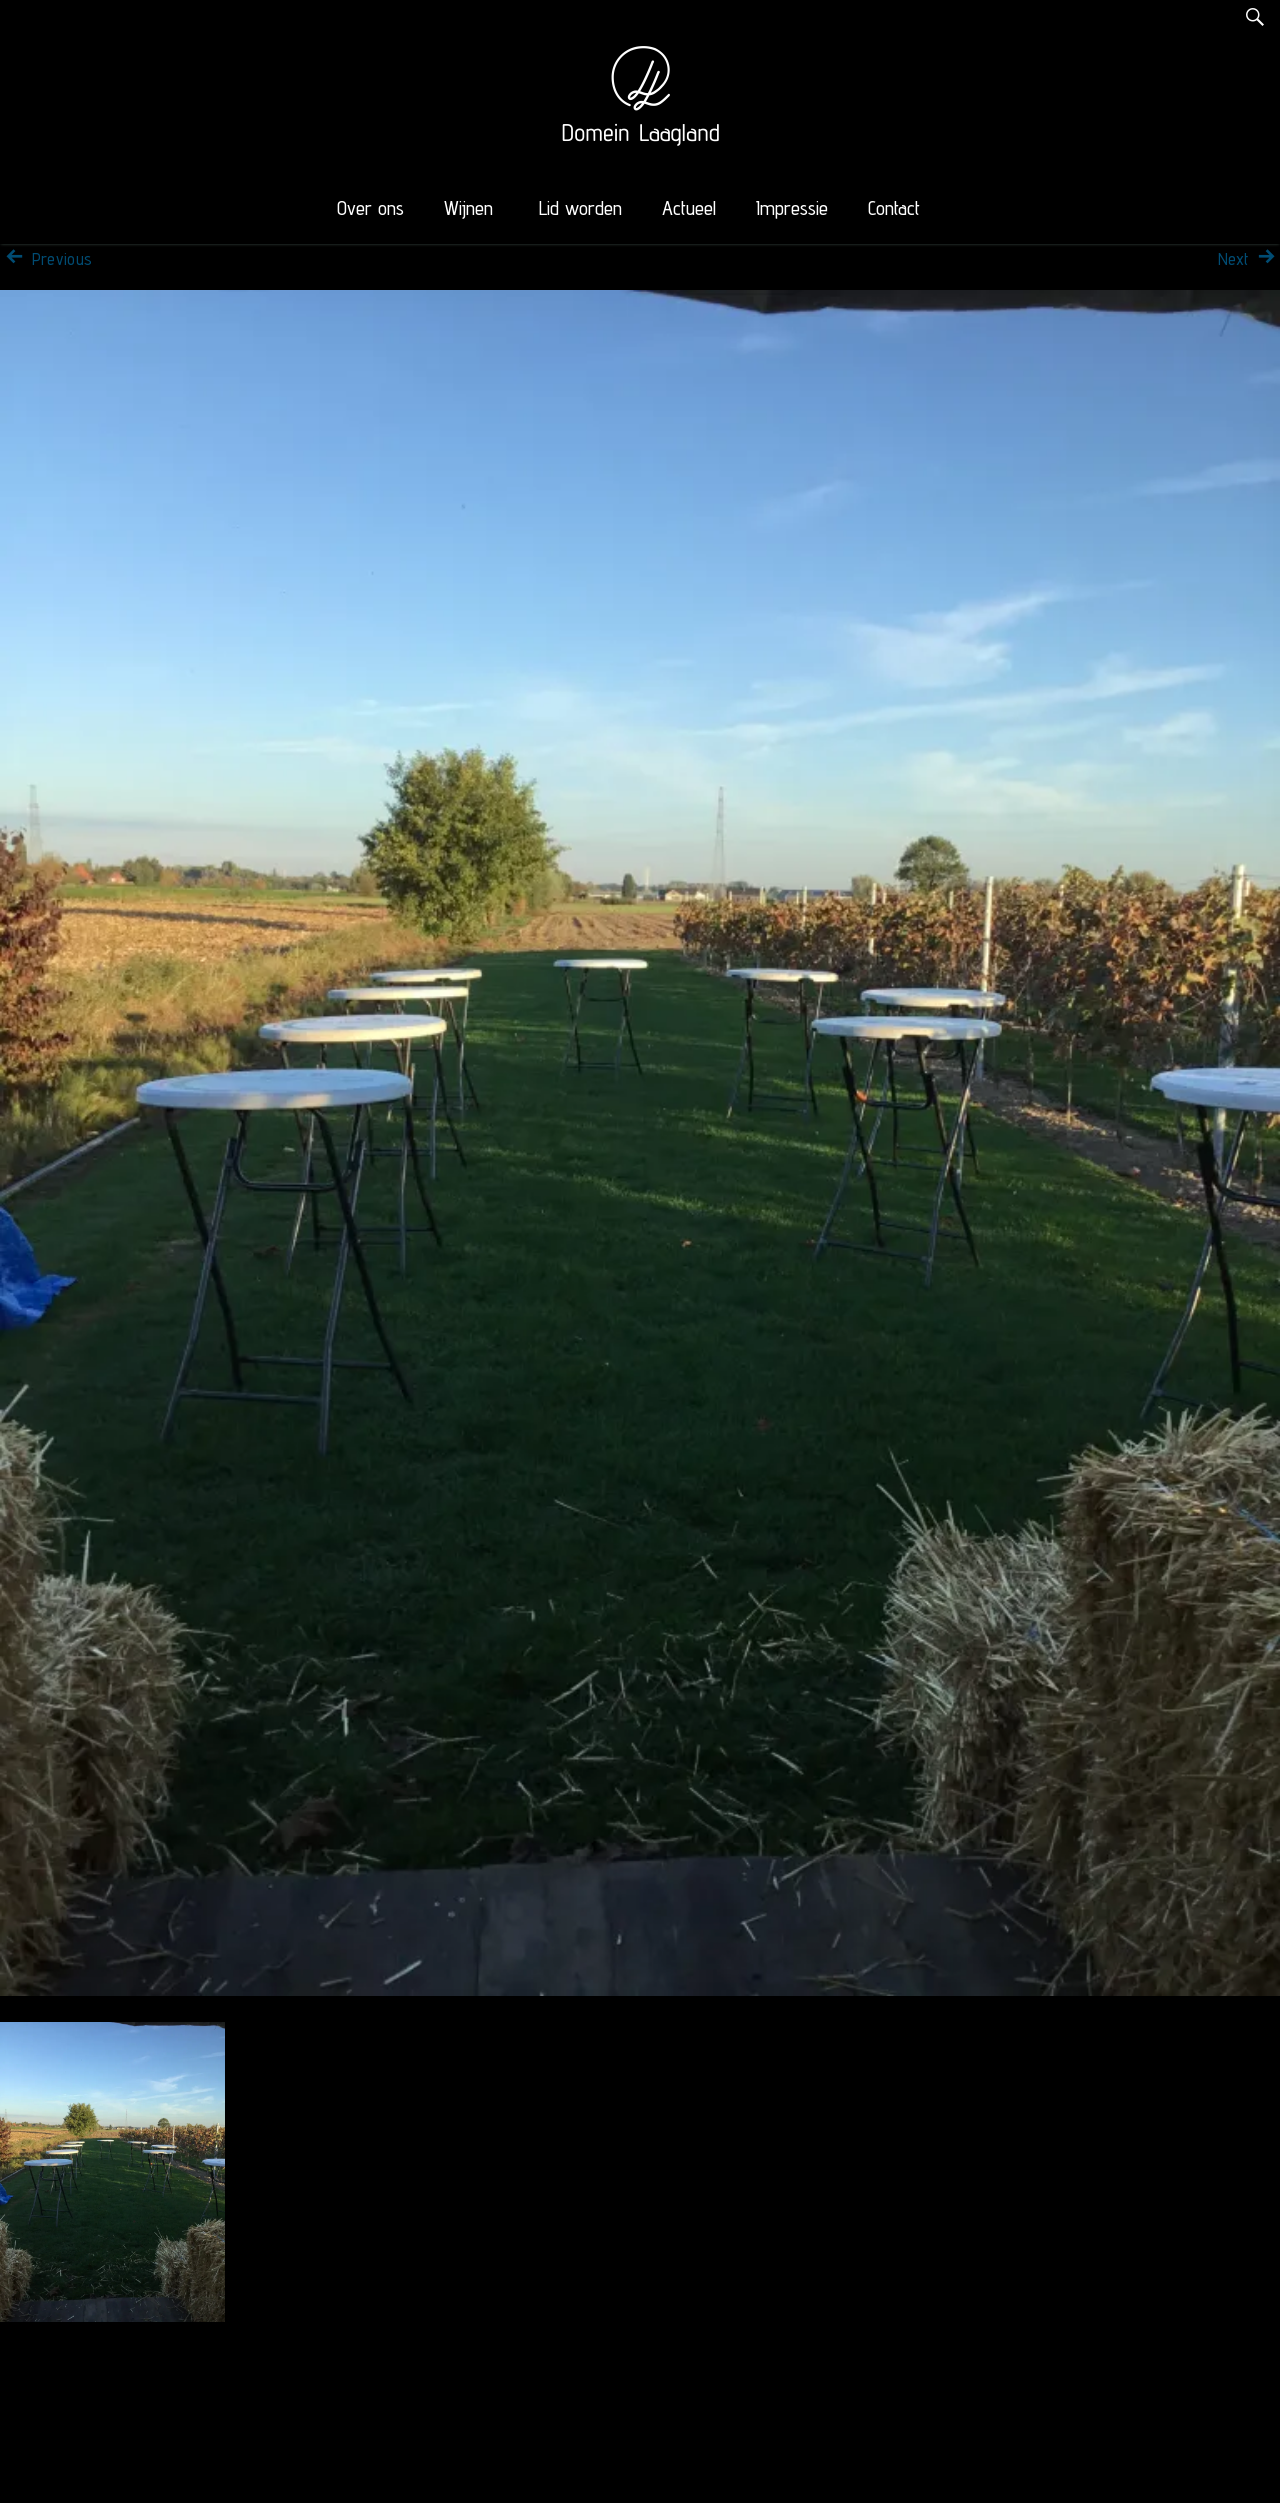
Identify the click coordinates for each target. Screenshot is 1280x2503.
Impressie (792, 208)
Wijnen (468, 208)
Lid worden (580, 208)
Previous (46, 259)
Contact (894, 208)
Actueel (689, 208)
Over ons (370, 208)
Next (1249, 259)
